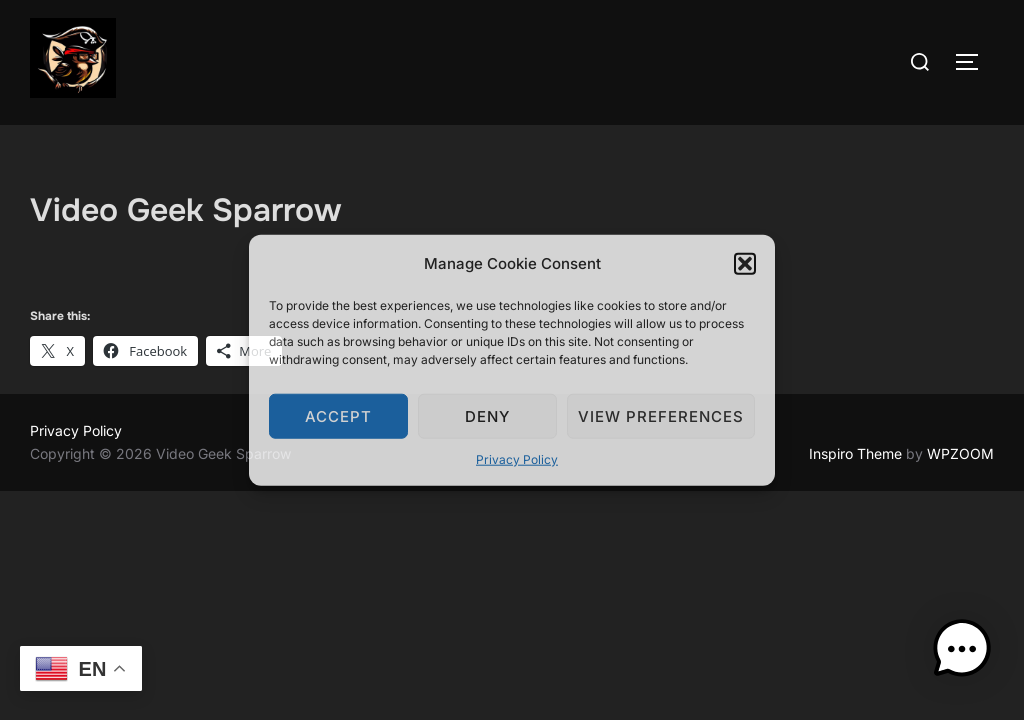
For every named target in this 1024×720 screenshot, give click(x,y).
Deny (487, 415)
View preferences (661, 415)
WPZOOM (960, 453)
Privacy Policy (517, 459)
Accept (338, 415)
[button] (745, 263)
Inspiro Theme (855, 453)
